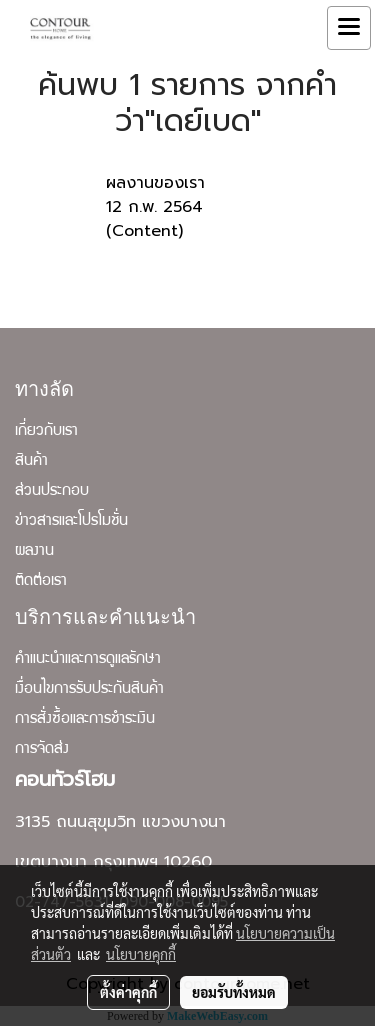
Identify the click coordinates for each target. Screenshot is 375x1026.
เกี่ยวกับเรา (46, 432)
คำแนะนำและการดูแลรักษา (88, 660)
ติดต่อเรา (41, 582)
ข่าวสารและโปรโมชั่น (71, 522)
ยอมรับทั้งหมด (234, 992)
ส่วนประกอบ (52, 492)
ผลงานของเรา (155, 183)
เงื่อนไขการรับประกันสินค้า (89, 690)
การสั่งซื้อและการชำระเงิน (85, 720)
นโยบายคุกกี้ (141, 954)
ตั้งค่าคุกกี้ (128, 992)
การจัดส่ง (42, 750)
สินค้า (31, 462)
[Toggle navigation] (349, 28)
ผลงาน (34, 552)
